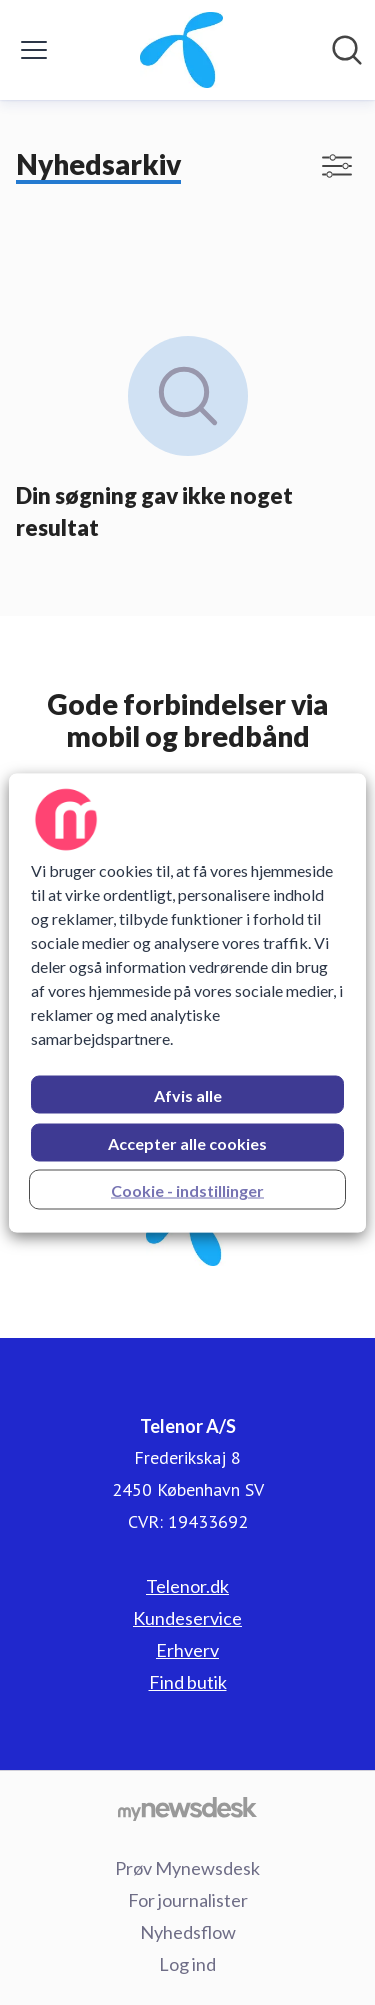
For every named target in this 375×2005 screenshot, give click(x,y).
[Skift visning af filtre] (337, 166)
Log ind (187, 1964)
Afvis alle (188, 1094)
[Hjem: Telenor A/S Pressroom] (181, 50)
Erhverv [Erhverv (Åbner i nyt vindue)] (187, 1650)
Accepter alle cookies (187, 1142)
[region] (187, 1002)
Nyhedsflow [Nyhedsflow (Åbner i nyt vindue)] (188, 1932)
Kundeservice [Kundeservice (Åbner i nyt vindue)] (187, 1618)
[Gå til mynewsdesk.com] (187, 1808)
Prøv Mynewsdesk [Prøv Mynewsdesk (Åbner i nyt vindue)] (187, 1868)
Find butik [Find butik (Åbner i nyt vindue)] (188, 1682)
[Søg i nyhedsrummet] (347, 50)
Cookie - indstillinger (187, 1189)
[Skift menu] (34, 50)
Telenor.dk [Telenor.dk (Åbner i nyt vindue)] (187, 1586)
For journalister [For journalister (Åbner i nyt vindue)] (188, 1900)
